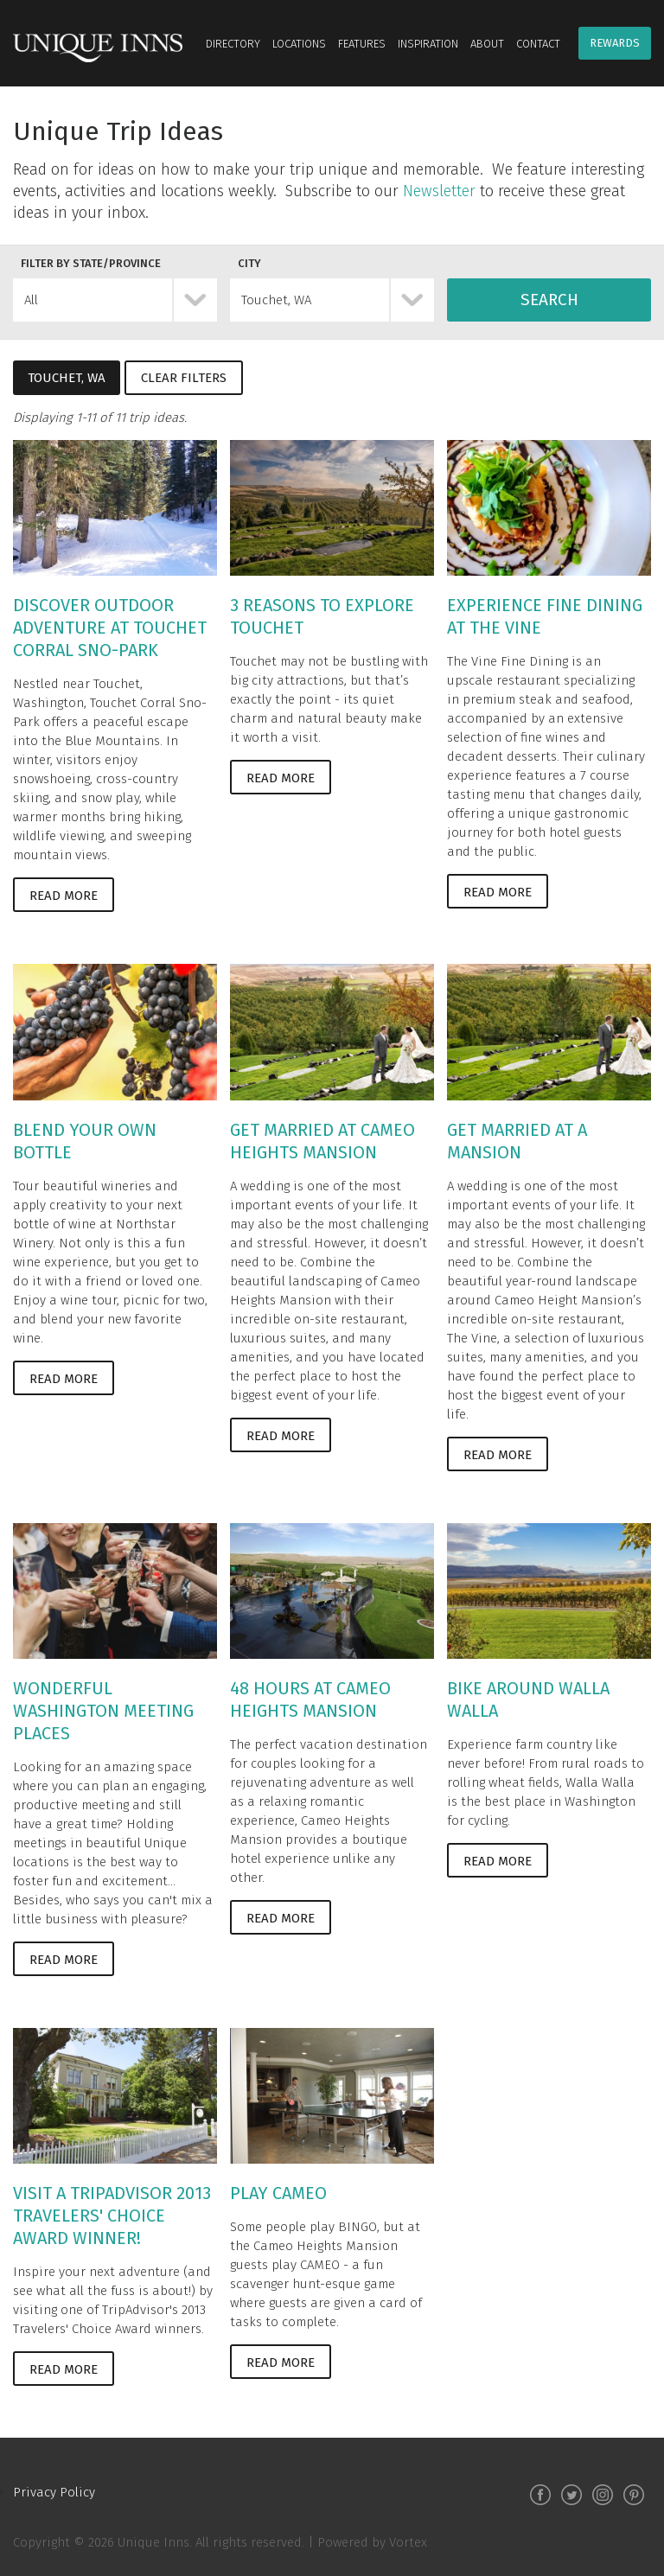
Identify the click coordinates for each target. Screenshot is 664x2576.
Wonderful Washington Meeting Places (103, 1711)
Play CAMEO (278, 2193)
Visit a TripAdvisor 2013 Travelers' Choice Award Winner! (112, 2215)
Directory (233, 43)
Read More (63, 895)
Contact (538, 43)
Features (362, 43)
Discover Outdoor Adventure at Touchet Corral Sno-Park (110, 627)
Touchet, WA (276, 300)
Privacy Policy (54, 2492)
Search (549, 299)
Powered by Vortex (372, 2542)
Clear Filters (184, 378)
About (487, 43)
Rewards (615, 42)
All (31, 300)
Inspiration (428, 43)
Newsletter (439, 191)
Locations (299, 43)
